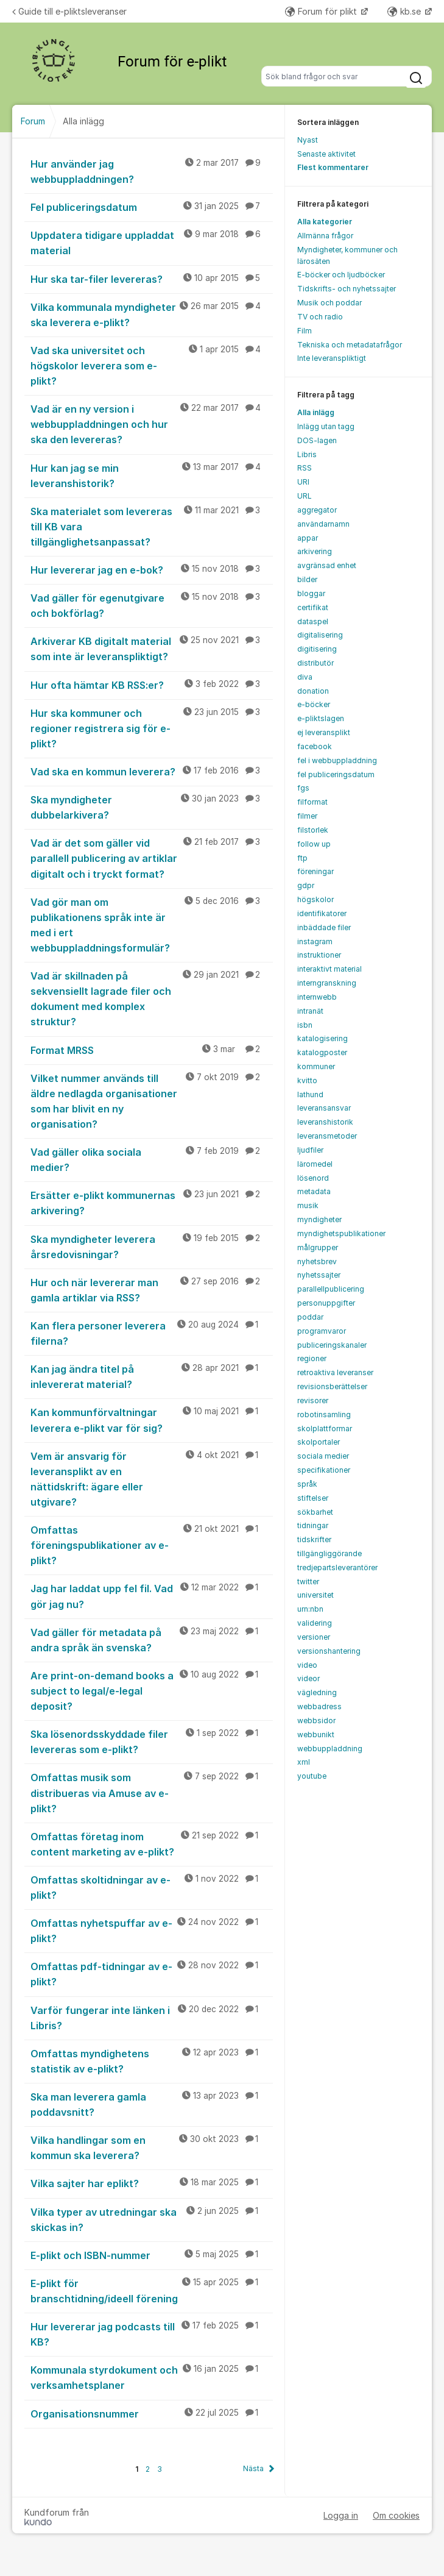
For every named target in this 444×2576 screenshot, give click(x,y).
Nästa (253, 2468)
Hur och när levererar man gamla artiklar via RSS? (151, 1289)
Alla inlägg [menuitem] (315, 412)
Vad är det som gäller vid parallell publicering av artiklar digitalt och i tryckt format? (151, 858)
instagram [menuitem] (315, 941)
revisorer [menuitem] (312, 1400)
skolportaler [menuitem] (318, 1441)
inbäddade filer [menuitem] (324, 927)
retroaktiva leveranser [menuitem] (335, 1372)
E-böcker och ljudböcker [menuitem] (341, 274)
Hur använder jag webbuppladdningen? (151, 171)
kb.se (405, 11)
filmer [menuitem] (307, 815)
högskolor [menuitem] (315, 899)
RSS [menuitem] (304, 467)
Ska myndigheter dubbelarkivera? (151, 806)
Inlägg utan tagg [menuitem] (325, 426)
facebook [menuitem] (314, 746)
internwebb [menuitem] (317, 997)
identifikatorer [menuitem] (322, 913)
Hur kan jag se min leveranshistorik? (151, 475)
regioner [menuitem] (311, 1358)
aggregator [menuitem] (317, 509)
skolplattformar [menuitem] (324, 1428)
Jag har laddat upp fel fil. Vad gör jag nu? (151, 1595)
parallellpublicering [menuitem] (330, 1288)
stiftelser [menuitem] (312, 1498)
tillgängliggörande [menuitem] (329, 1553)
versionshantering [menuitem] (329, 1651)
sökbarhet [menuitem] (315, 1512)
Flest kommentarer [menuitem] (332, 167)
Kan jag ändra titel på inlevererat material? (151, 1376)
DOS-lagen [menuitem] (317, 440)
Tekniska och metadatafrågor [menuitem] (349, 344)
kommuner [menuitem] (316, 1066)
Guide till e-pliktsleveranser (69, 11)
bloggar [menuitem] (311, 593)
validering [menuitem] (314, 1623)
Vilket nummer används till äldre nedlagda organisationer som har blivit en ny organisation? (151, 1100)
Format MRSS (151, 1049)
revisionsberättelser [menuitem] (332, 1386)
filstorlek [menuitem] (312, 829)
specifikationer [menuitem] (323, 1470)
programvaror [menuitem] (321, 1331)
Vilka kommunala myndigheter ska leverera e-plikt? (151, 314)
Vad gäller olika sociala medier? (151, 1159)
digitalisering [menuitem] (320, 634)
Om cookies (396, 2515)
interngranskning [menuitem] (326, 982)
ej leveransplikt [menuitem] (323, 732)
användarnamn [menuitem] (323, 523)
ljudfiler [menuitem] (310, 1150)
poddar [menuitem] (310, 1317)
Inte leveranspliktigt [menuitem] (331, 358)
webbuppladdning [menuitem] (329, 1748)
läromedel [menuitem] (315, 1164)
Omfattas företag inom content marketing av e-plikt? (151, 1843)
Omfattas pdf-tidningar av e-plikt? (151, 1973)
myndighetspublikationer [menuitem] (341, 1233)
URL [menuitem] (304, 495)
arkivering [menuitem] (314, 551)
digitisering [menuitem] (317, 648)
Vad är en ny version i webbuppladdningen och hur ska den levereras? (151, 424)
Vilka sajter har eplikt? (151, 2183)
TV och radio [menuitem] (320, 316)
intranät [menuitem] (310, 1011)
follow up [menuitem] (314, 844)
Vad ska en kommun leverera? (151, 771)
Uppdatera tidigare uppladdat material (151, 242)
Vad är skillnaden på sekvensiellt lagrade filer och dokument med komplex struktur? (151, 998)
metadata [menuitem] (314, 1191)
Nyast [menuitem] (307, 139)
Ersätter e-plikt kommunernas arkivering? (151, 1202)
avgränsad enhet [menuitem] (326, 565)
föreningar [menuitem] (315, 871)
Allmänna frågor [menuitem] (325, 235)
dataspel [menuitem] (312, 621)
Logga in (340, 2515)
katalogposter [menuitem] (322, 1052)
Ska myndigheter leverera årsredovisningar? (151, 1246)
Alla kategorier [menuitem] (324, 221)
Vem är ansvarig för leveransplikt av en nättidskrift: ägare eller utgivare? (151, 1478)
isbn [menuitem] (304, 1025)
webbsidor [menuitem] (316, 1720)
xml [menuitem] (303, 1762)
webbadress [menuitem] (319, 1706)
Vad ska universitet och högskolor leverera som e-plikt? (151, 365)
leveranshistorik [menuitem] (325, 1121)
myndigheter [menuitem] (319, 1219)
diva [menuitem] (304, 676)
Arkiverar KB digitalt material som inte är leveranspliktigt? (151, 648)
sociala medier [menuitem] (323, 1456)
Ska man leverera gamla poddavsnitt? (151, 2104)
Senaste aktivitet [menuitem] (326, 153)
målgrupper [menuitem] (317, 1247)
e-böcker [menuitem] (313, 704)
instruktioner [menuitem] (319, 954)
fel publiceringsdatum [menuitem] (336, 774)
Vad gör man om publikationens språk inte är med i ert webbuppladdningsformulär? (151, 924)
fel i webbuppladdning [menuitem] (337, 760)
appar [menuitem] (307, 538)
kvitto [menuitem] (307, 1080)
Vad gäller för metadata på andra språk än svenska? (151, 1639)
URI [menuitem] (303, 481)
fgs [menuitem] (303, 787)
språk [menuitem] (307, 1484)
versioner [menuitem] (313, 1637)
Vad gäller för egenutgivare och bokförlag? (151, 605)
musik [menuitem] (308, 1205)
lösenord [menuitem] (313, 1178)
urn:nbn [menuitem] (310, 1609)
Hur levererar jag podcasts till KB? (151, 2333)
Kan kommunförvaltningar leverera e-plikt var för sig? (151, 1419)
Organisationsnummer (151, 2413)
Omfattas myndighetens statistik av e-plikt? (151, 2060)
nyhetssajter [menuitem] (318, 1274)
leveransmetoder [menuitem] (327, 1135)
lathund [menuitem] (310, 1094)
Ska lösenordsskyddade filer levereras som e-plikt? (151, 1741)
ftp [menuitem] (302, 858)
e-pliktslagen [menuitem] (320, 718)
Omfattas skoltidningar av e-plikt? (151, 1887)
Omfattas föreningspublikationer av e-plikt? (151, 1545)
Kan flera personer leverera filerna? (151, 1332)
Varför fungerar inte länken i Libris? (151, 2017)
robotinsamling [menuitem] (324, 1414)
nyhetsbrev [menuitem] (317, 1261)
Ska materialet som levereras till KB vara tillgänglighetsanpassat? (151, 526)
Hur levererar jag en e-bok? (151, 569)
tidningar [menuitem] (312, 1525)
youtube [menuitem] (311, 1776)
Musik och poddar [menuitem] (329, 302)
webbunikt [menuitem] (315, 1734)
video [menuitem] (307, 1665)
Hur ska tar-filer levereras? (151, 278)
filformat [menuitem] (312, 801)
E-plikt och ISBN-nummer (151, 2254)
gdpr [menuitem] (305, 885)
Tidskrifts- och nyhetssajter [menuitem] (346, 288)
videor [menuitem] (308, 1678)
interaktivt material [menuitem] (329, 968)
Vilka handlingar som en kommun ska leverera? (151, 2147)
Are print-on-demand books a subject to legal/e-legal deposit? (151, 1690)
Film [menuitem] (304, 330)
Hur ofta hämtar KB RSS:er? (151, 684)
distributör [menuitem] (315, 662)
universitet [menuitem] (315, 1594)
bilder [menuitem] (307, 579)
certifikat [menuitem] (312, 607)
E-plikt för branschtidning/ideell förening (151, 2290)
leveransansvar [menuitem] (324, 1107)
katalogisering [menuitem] (322, 1038)
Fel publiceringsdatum (151, 206)
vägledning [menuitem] (317, 1692)
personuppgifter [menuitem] (326, 1303)
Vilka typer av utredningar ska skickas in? (151, 2219)
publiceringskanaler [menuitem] (332, 1345)
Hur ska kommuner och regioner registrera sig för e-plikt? (151, 728)
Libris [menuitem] (307, 454)
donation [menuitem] (313, 691)
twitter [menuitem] (308, 1581)
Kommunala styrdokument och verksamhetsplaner (151, 2377)
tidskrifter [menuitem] (314, 1539)
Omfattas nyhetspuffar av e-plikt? (151, 1930)
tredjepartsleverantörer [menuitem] (337, 1567)
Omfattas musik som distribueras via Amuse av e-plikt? (151, 1792)
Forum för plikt (322, 11)
